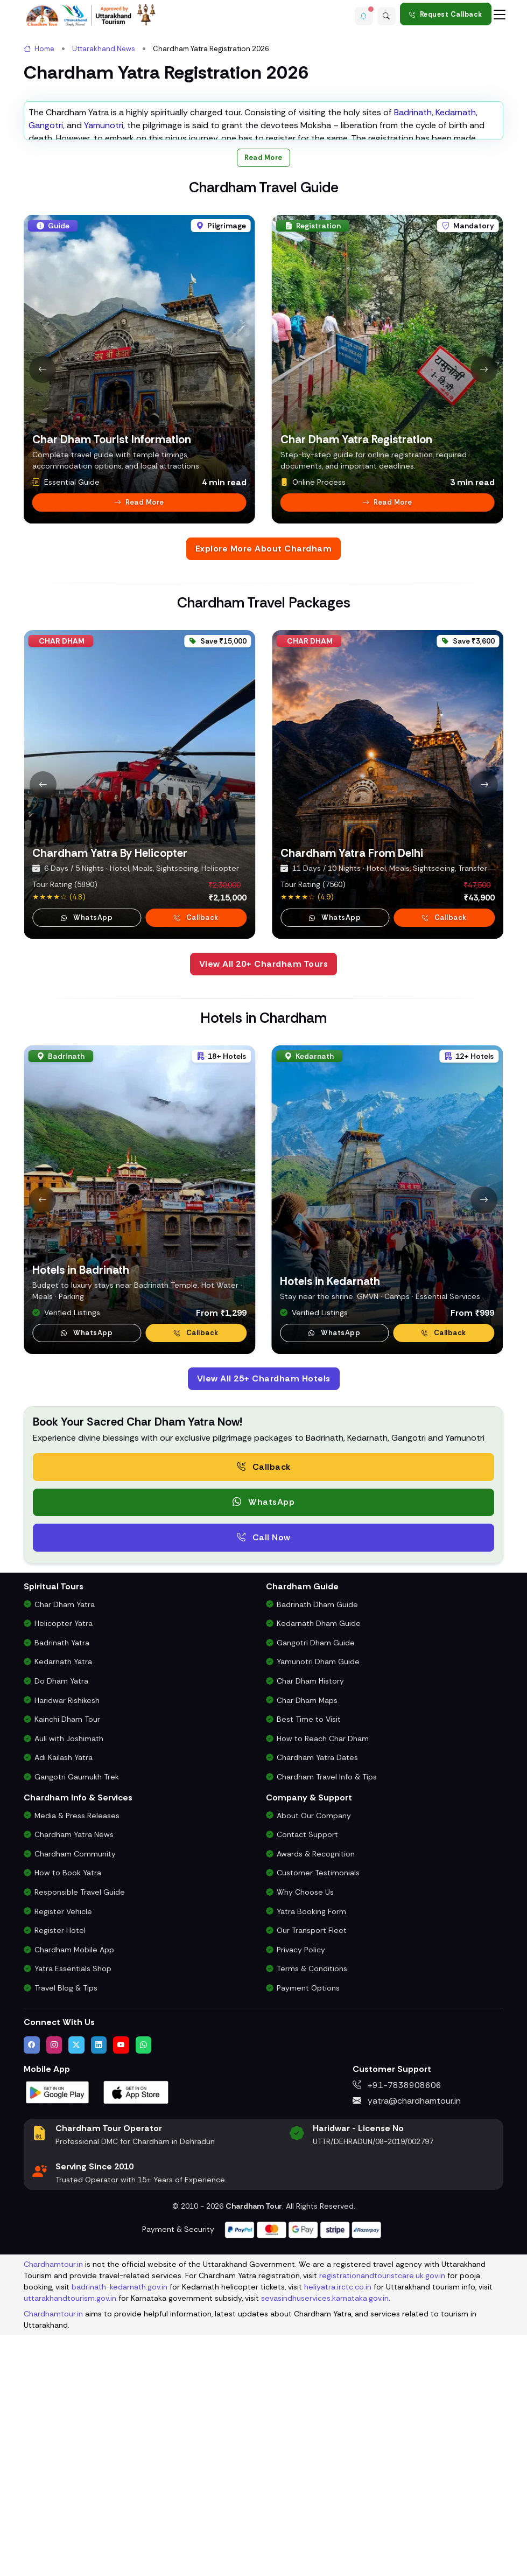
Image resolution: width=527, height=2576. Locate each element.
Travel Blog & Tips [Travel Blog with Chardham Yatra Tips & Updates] (65, 2235)
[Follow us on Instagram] (54, 2292)
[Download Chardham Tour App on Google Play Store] (58, 2338)
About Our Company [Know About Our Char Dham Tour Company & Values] (314, 2063)
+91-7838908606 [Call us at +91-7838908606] (397, 2332)
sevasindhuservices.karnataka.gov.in (325, 2545)
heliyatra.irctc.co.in (337, 2534)
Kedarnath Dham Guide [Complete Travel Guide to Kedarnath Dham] (319, 1871)
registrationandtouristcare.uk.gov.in (382, 2523)
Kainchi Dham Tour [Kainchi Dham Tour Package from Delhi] (67, 1967)
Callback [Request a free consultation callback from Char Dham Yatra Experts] (264, 1714)
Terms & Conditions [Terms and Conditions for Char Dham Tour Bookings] (312, 2216)
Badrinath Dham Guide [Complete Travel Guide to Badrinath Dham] (317, 1851)
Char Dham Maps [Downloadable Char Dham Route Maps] (307, 1947)
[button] (358, 14)
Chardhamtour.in (53, 2511)
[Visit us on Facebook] (32, 2292)
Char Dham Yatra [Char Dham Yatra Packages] (64, 1851)
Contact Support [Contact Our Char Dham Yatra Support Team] (307, 2082)
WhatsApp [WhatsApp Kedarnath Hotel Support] (334, 1579)
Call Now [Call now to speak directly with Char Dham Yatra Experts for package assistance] (264, 1784)
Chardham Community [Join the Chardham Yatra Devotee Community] (75, 2101)
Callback (443, 1579)
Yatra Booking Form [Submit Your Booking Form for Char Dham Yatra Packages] (311, 2158)
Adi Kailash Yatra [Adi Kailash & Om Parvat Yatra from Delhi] (63, 2005)
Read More (263, 405)
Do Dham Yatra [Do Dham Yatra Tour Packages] (61, 1928)
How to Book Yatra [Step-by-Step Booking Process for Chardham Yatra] (67, 2120)
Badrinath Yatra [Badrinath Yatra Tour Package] (61, 1890)
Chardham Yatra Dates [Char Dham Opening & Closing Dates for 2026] (317, 2005)
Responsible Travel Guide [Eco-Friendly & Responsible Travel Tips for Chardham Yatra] (79, 2139)
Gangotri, (47, 372)
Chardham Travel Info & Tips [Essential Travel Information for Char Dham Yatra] (327, 2024)
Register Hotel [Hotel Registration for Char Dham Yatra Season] (60, 2178)
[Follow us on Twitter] (76, 2292)
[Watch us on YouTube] (121, 2292)
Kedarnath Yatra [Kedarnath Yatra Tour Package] (63, 1909)
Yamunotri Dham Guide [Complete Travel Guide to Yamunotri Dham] (318, 1909)
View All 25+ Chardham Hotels (264, 1626)
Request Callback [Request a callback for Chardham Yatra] (445, 14)
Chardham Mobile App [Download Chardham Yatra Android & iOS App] (74, 2197)
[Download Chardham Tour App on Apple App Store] (136, 2338)
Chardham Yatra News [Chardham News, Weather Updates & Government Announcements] (74, 2082)
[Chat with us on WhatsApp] (144, 2292)
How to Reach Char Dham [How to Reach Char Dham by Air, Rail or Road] (323, 1986)
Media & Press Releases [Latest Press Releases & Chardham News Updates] (77, 2063)
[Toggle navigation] (499, 14)
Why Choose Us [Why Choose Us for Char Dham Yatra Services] (305, 2139)
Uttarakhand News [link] (103, 48)
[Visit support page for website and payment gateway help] (303, 2476)
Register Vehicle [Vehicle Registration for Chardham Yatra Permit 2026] (63, 2158)
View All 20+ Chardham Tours (263, 1211)
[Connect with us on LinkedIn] (99, 2292)
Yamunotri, (104, 372)
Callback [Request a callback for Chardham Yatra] (196, 1165)
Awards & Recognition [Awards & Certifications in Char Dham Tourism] (316, 2101)
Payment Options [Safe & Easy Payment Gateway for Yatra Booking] (308, 2235)
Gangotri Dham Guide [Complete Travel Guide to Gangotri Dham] (316, 1890)
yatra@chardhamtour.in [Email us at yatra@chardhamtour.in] (407, 2348)
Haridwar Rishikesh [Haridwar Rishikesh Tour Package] (67, 1947)
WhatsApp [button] (87, 1165)
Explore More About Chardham (263, 795)
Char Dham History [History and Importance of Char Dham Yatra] (310, 1928)
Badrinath (413, 359)
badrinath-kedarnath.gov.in (119, 2534)
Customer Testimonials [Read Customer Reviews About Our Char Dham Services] (318, 2120)
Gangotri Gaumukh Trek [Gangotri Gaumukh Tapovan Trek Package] (76, 2024)
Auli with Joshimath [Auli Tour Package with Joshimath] (68, 1986)
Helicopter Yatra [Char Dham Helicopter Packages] (63, 1871)
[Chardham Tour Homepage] (91, 15)
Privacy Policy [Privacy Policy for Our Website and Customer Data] (301, 2197)
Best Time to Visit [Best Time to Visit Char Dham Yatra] (309, 1967)
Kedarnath (455, 359)
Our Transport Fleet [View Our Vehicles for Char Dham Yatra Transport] (312, 2178)
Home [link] (39, 48)
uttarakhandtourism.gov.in (70, 2545)
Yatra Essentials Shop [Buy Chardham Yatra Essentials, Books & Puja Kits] (72, 2216)
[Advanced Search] (385, 14)
